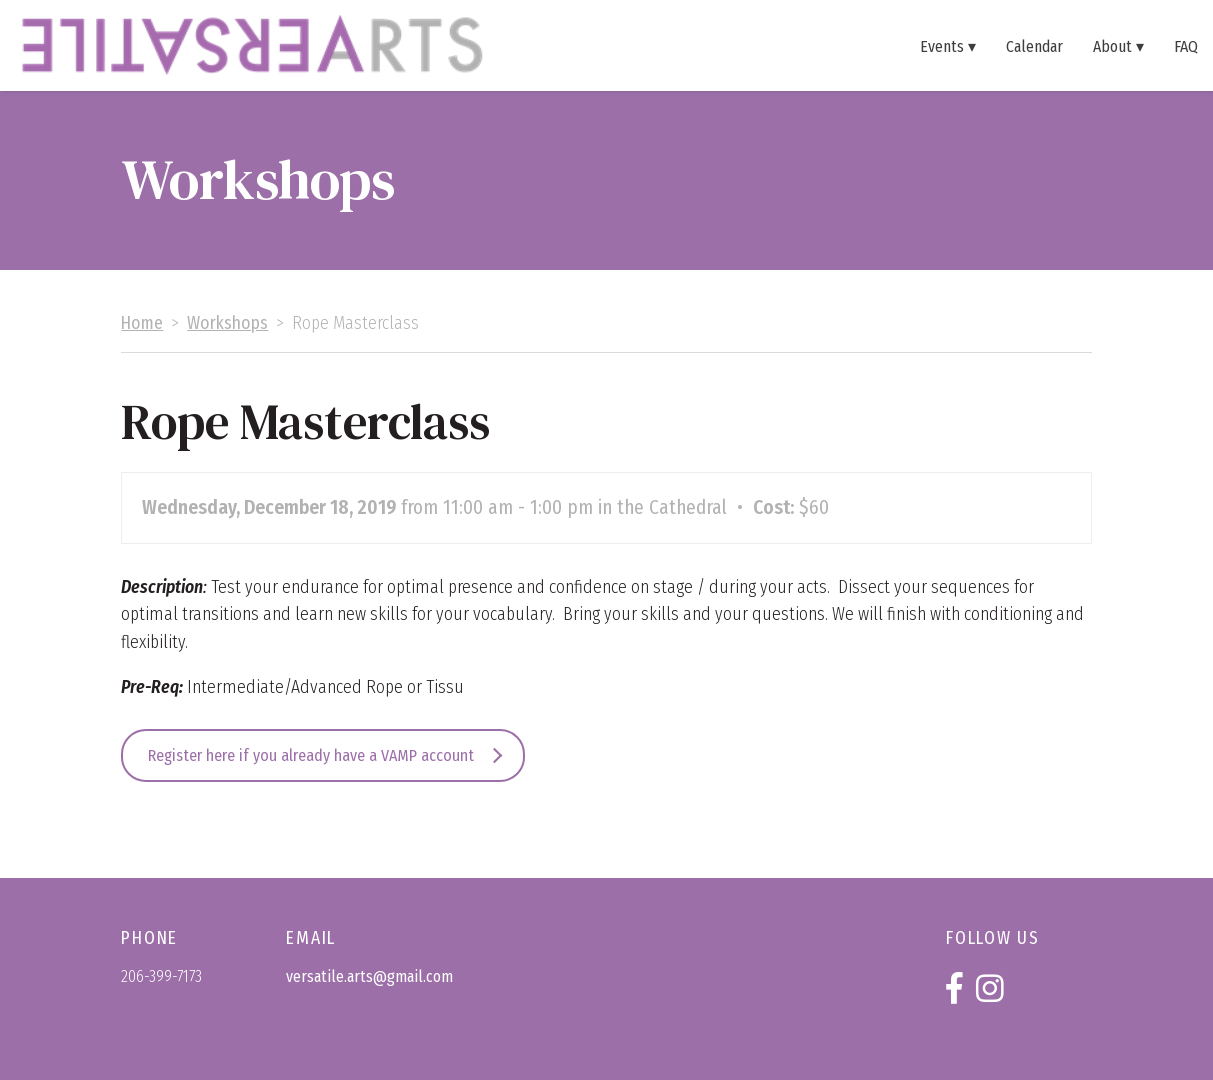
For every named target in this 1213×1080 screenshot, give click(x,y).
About (1112, 46)
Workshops (227, 323)
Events (942, 46)
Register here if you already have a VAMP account (311, 755)
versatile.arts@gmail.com (369, 976)
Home (142, 323)
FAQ (1186, 46)
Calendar (1034, 46)
